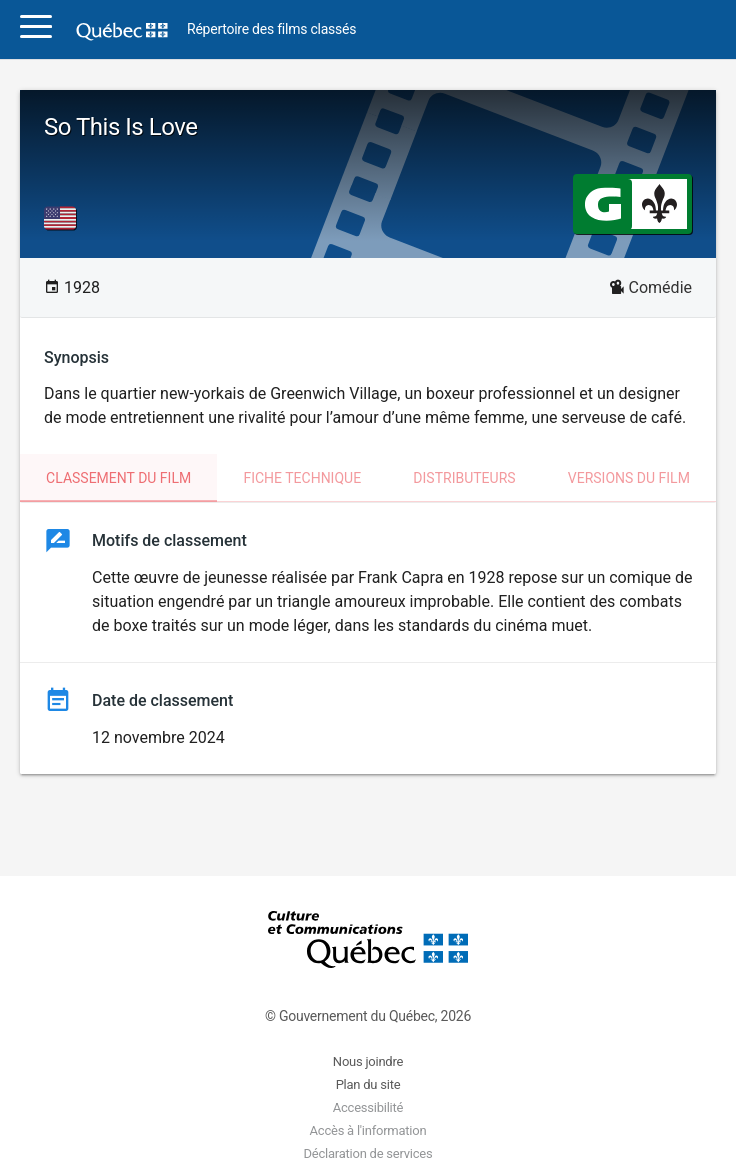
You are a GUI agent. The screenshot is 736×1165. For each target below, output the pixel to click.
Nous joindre (368, 1061)
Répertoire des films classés (271, 29)
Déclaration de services (368, 1153)
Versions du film (629, 478)
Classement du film (118, 478)
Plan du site (368, 1084)
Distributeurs (464, 478)
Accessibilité (368, 1107)
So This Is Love (120, 127)
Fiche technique (302, 478)
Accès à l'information (368, 1130)
